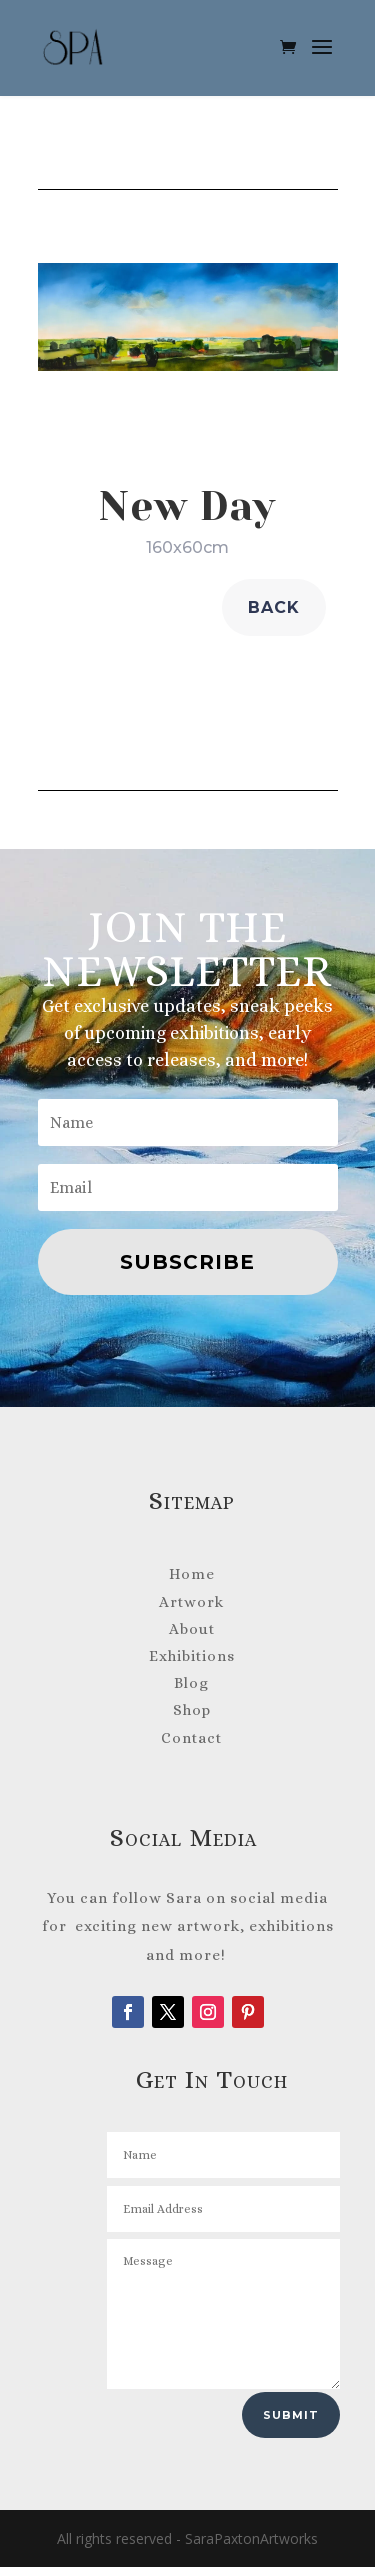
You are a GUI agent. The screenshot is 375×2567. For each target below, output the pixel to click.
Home (192, 1574)
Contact (191, 1738)
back (274, 607)
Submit (291, 2415)
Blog (191, 1683)
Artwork (191, 1602)
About (192, 1629)
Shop (192, 1710)
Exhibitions (192, 1656)
